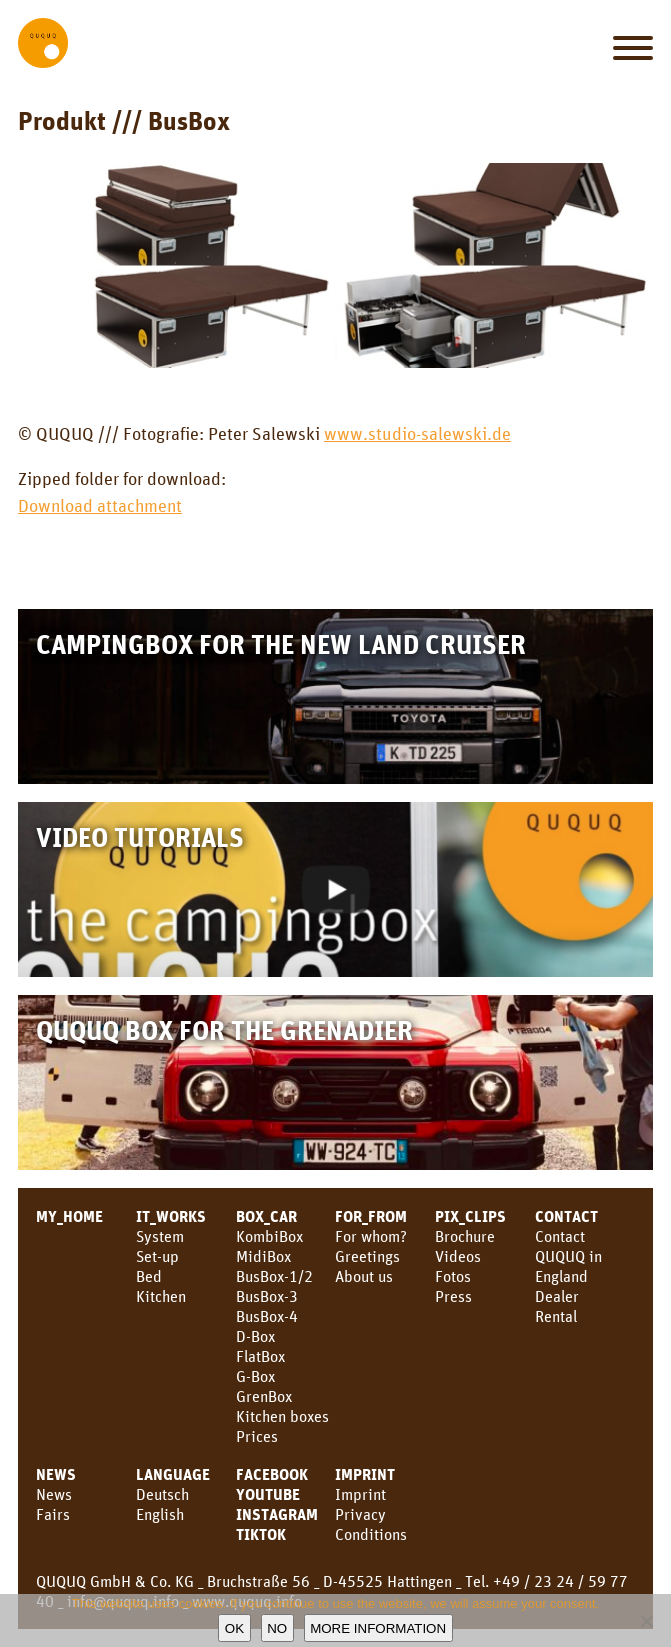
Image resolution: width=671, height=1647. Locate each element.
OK (234, 1628)
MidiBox (263, 1256)
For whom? (371, 1236)
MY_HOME (69, 1216)
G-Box (255, 1376)
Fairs (53, 1514)
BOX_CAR (266, 1216)
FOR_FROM (371, 1216)
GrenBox (264, 1396)
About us (364, 1276)
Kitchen (161, 1296)
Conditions (371, 1534)
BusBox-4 (267, 1316)
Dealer (557, 1296)
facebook (272, 1474)
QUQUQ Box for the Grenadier (224, 1029)
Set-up (157, 1256)
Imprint (365, 1474)
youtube (268, 1494)
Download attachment (100, 505)
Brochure (465, 1236)
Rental (556, 1316)
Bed (149, 1276)
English (160, 1514)
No (277, 1628)
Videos (458, 1256)
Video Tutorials (140, 836)
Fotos (453, 1276)
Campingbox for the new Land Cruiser (281, 643)
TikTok (261, 1534)
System (160, 1236)
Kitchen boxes (282, 1416)
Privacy (360, 1514)
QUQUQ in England (568, 1266)
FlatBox (260, 1356)
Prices (257, 1436)
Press (453, 1296)
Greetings (367, 1256)
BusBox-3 (267, 1296)
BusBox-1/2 (274, 1276)
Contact (560, 1236)
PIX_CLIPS (470, 1216)
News (56, 1474)
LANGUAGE (173, 1474)
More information (378, 1628)
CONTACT (566, 1216)
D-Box (255, 1336)
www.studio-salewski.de (417, 433)
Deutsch (162, 1494)
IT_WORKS (171, 1216)
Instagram (277, 1514)
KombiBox (269, 1236)
